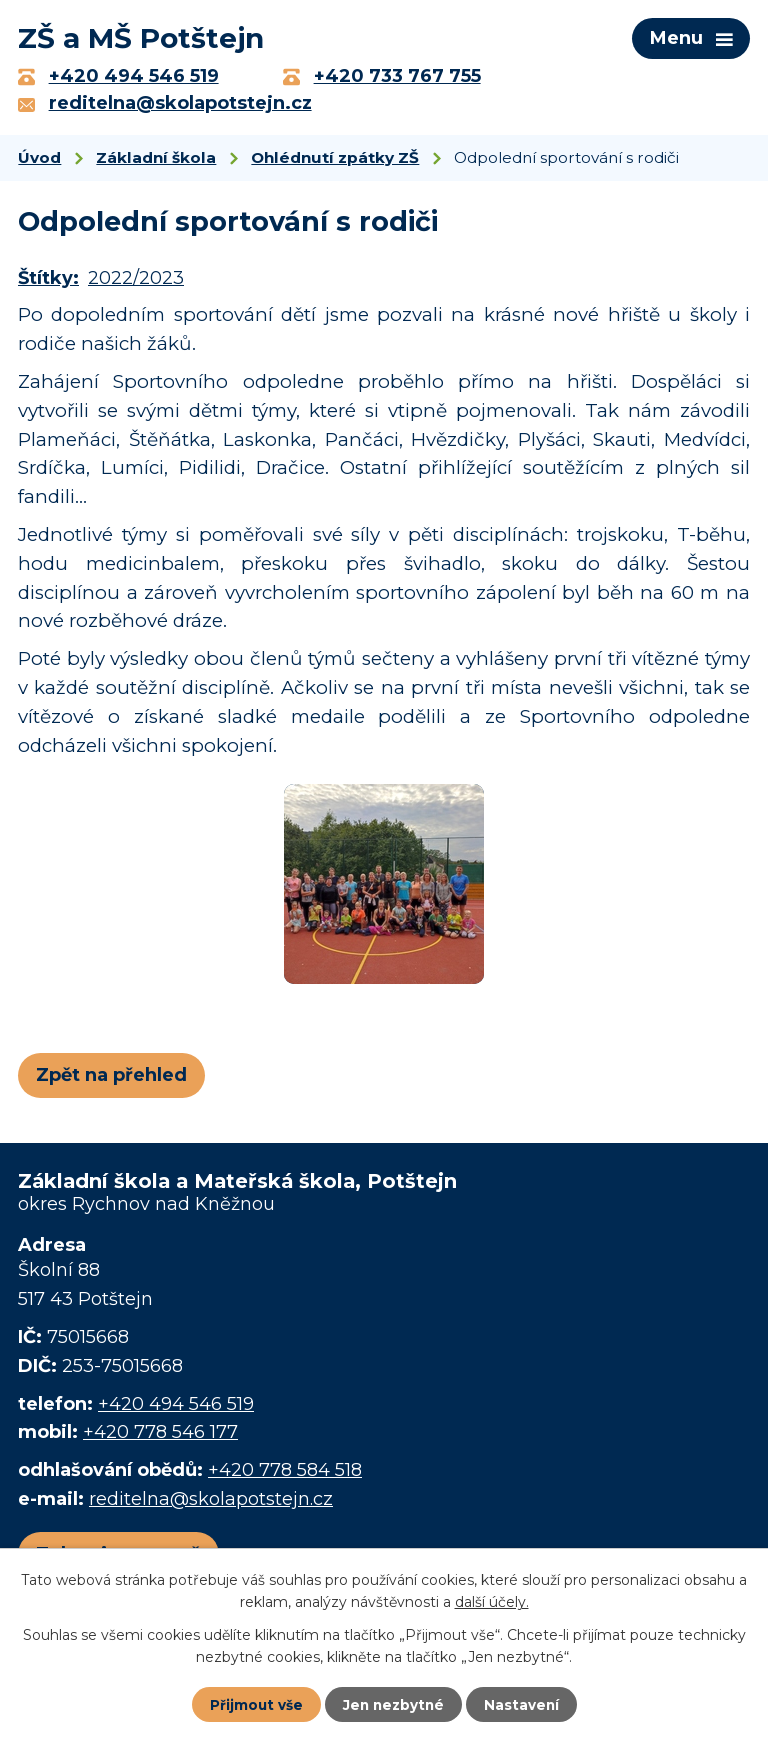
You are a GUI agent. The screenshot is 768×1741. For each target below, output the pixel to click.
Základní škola (156, 161)
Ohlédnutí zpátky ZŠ (335, 161)
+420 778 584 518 (285, 1474)
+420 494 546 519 (176, 1408)
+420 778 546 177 (160, 1436)
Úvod (39, 161)
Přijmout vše (254, 1704)
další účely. (492, 1601)
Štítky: (48, 283)
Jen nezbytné (393, 1704)
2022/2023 (136, 283)
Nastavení (524, 1704)
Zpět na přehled (111, 1079)
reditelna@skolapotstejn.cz (211, 1503)
